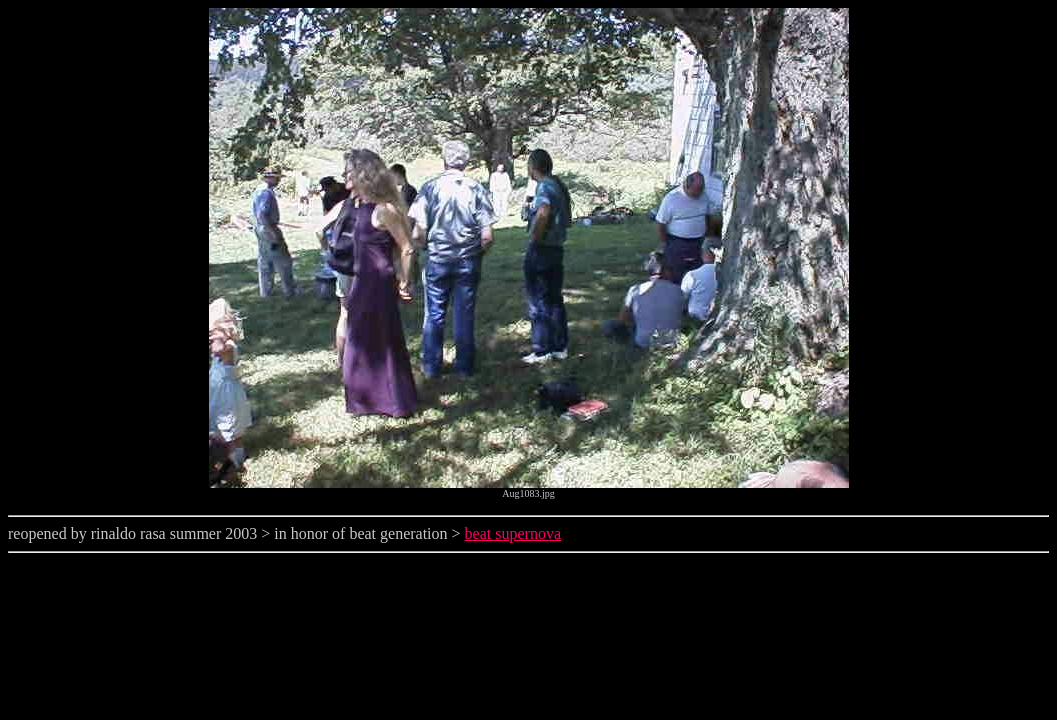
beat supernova (513, 533)
